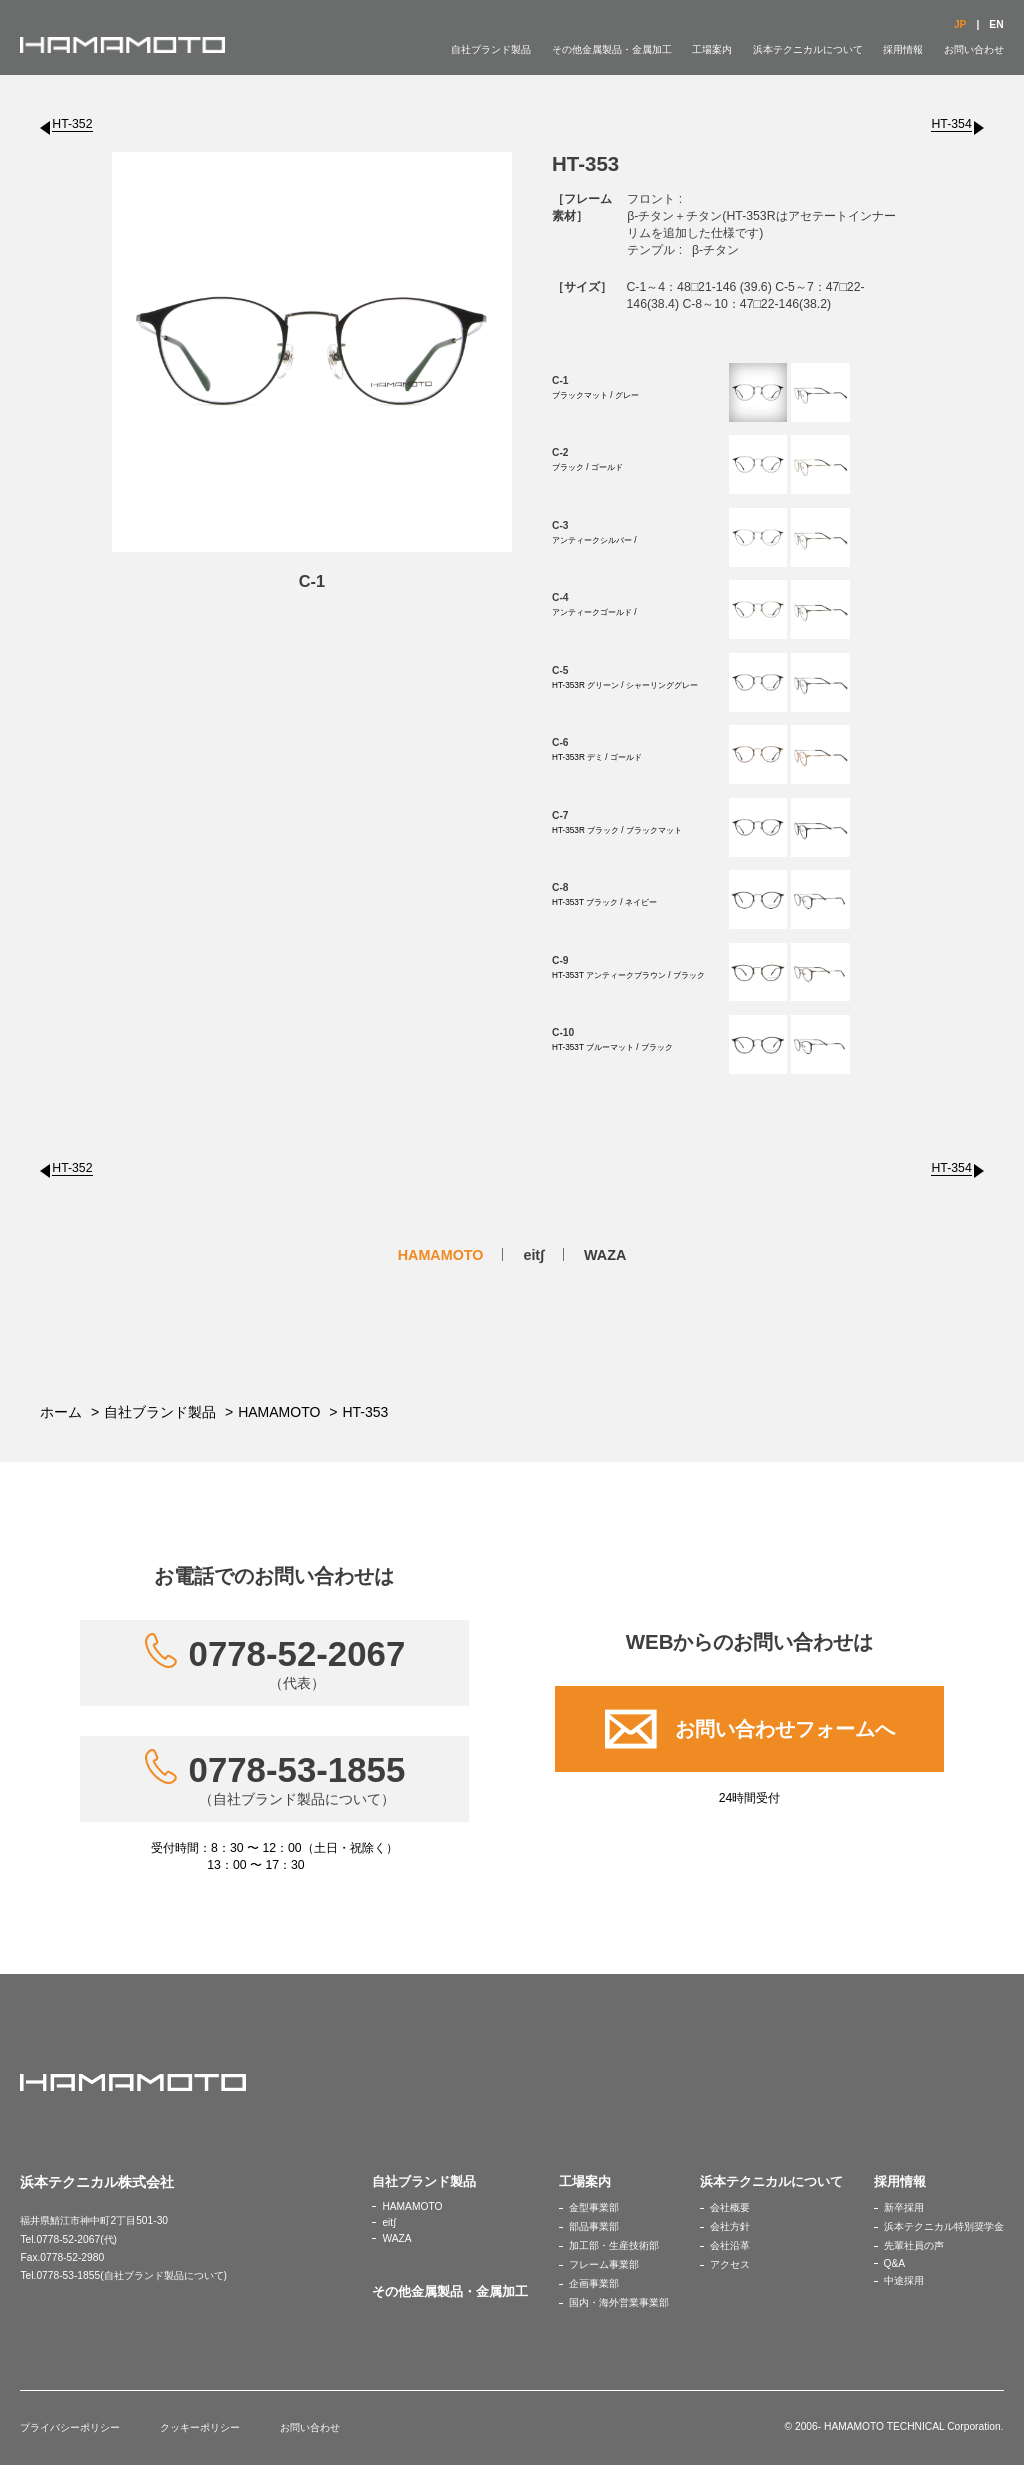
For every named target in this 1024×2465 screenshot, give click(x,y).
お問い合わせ (974, 49)
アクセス (730, 2264)
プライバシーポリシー (70, 2427)
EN (996, 24)
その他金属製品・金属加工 (612, 49)
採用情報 (903, 49)
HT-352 (72, 124)
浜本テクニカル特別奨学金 (944, 2226)
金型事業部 (594, 2207)
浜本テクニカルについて (808, 49)
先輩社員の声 (914, 2245)
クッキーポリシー (200, 2427)
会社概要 (730, 2207)
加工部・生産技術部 (614, 2245)
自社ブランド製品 (491, 49)
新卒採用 (904, 2207)
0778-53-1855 (297, 1779)
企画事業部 (594, 2283)
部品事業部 (594, 2226)
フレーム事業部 (604, 2264)
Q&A (895, 2263)
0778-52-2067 (297, 1663)
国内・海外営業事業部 (619, 2302)
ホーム (61, 1412)
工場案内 (712, 49)
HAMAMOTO (441, 1255)
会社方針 (730, 2226)
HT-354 (951, 124)
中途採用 (904, 2280)
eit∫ (533, 1255)
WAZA (605, 1255)
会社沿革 (730, 2245)
